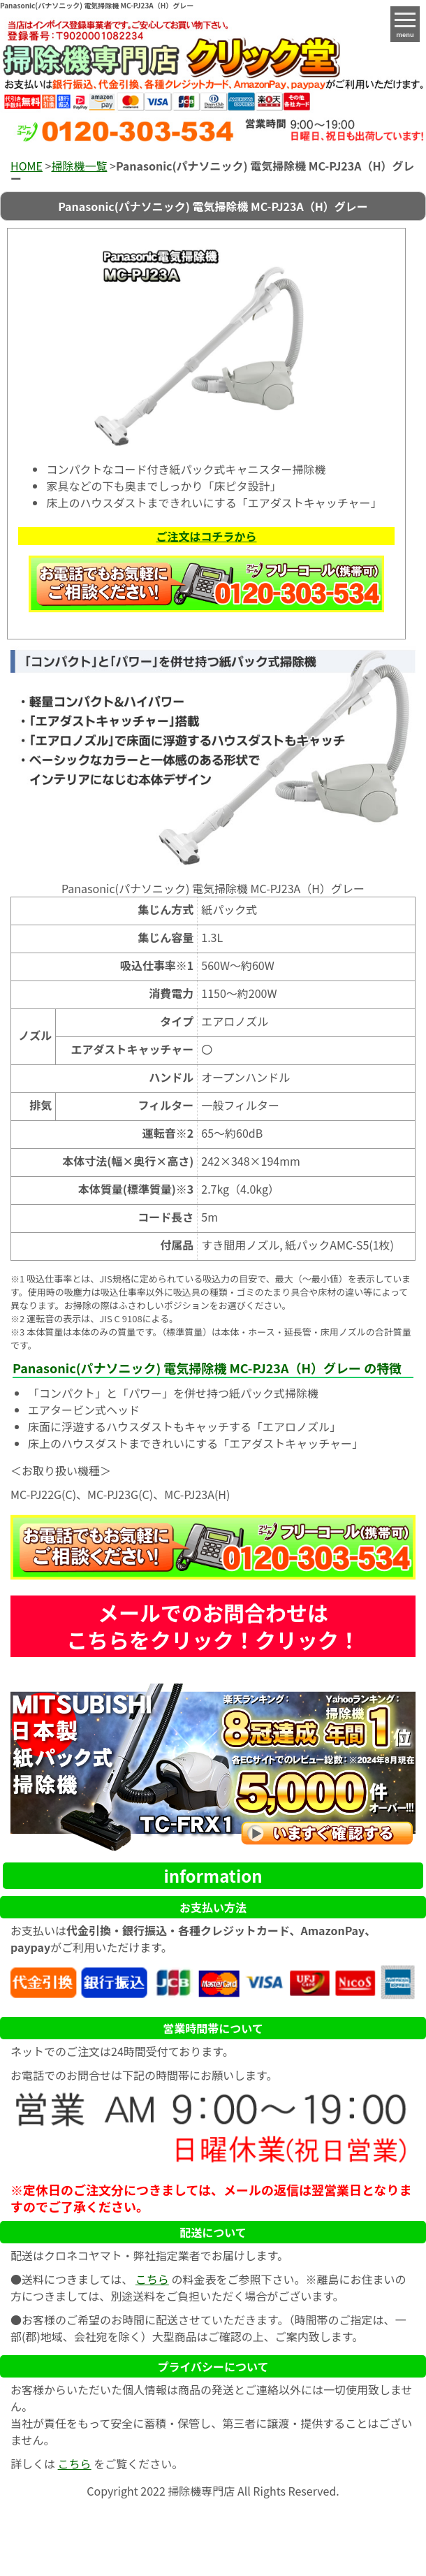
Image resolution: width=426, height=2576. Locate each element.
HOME (26, 165)
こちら (152, 2279)
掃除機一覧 (79, 165)
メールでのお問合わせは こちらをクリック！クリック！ (213, 1626)
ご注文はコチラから (206, 536)
